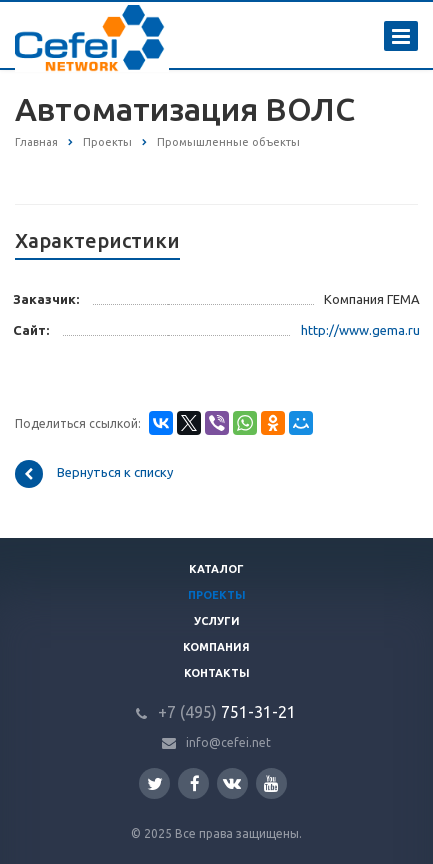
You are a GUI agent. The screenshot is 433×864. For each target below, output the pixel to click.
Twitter (155, 783)
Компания (216, 647)
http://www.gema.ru (360, 330)
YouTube (271, 783)
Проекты (217, 595)
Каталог (216, 569)
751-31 (215, 712)
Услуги (217, 621)
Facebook (195, 783)
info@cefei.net (228, 742)
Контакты (217, 673)
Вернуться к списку (94, 474)
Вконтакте (232, 782)
